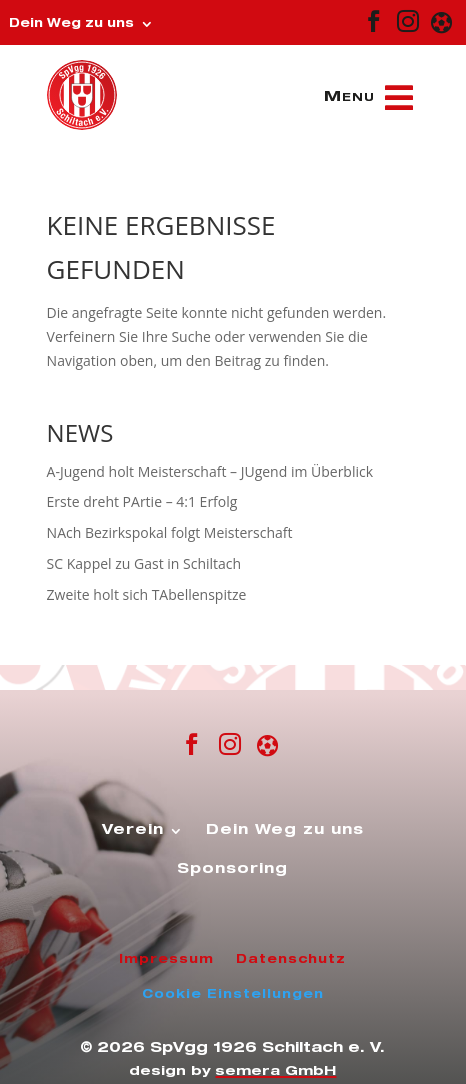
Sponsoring (232, 870)
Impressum (166, 960)
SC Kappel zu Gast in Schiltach (144, 563)
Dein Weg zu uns (71, 24)
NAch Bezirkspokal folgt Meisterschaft (170, 532)
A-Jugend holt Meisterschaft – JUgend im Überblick (210, 471)
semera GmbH (275, 1072)
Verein (133, 831)
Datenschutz (291, 960)
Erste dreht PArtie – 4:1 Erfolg (142, 501)
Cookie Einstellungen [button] (233, 995)
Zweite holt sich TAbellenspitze (147, 594)
